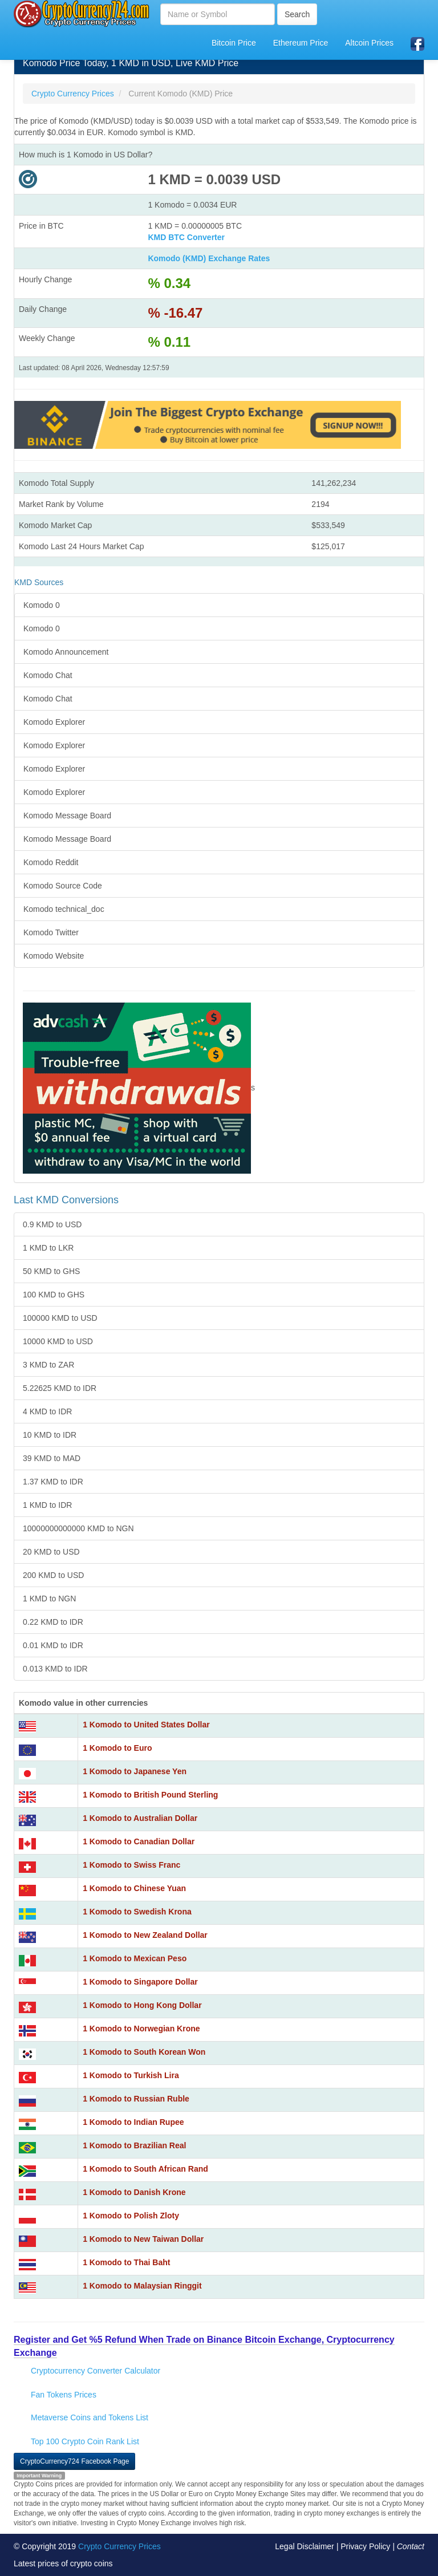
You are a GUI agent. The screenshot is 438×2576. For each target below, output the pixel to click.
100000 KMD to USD (60, 1318)
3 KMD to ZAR (48, 1364)
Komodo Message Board (67, 815)
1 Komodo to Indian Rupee (133, 2122)
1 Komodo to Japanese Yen (134, 1771)
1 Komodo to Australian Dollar (140, 1818)
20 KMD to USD (51, 1551)
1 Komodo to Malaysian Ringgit (142, 2285)
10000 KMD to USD (58, 1341)
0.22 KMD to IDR (53, 1621)
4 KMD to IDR (47, 1411)
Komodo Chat (47, 675)
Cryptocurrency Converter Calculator (95, 2370)
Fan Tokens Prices (63, 2394)
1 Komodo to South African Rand (145, 2168)
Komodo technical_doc (63, 909)
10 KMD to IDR (49, 1434)
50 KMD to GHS (51, 1271)
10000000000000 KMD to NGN (78, 1528)
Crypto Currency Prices (119, 2546)
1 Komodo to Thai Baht (126, 2262)
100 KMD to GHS (53, 1294)
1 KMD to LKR (48, 1247)
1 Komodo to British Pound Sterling (150, 1794)
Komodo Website (53, 955)
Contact (410, 2546)
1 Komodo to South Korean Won (144, 2051)
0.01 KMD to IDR (53, 1645)
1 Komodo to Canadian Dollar (138, 1841)
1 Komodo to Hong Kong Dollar (142, 2005)
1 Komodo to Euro (117, 1748)
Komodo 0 (41, 605)
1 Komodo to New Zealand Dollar (145, 1935)
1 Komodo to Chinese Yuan (134, 1888)
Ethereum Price (300, 42)
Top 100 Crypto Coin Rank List (85, 2441)
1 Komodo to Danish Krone (134, 2192)
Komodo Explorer (54, 722)
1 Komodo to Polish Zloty (131, 2215)
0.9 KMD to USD (52, 1224)
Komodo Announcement (65, 651)
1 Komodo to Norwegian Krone (141, 2028)
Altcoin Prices (369, 42)
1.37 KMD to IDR (53, 1481)
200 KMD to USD (53, 1575)
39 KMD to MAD (51, 1458)
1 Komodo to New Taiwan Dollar (143, 2239)
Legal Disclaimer (304, 2546)
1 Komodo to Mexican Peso (134, 1958)
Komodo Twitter (51, 932)
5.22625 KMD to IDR (59, 1388)
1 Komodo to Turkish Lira (131, 2075)
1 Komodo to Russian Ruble (136, 2098)
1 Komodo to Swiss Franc (131, 1864)
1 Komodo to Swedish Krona (137, 1911)
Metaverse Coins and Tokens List (89, 2417)
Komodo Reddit (51, 862)
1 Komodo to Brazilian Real (134, 2145)
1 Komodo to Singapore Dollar (140, 1981)
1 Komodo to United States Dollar (146, 1724)
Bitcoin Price (234, 42)
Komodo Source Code (62, 885)
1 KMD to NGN (49, 1598)
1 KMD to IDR (47, 1505)
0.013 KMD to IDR (55, 1668)
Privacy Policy (365, 2546)
